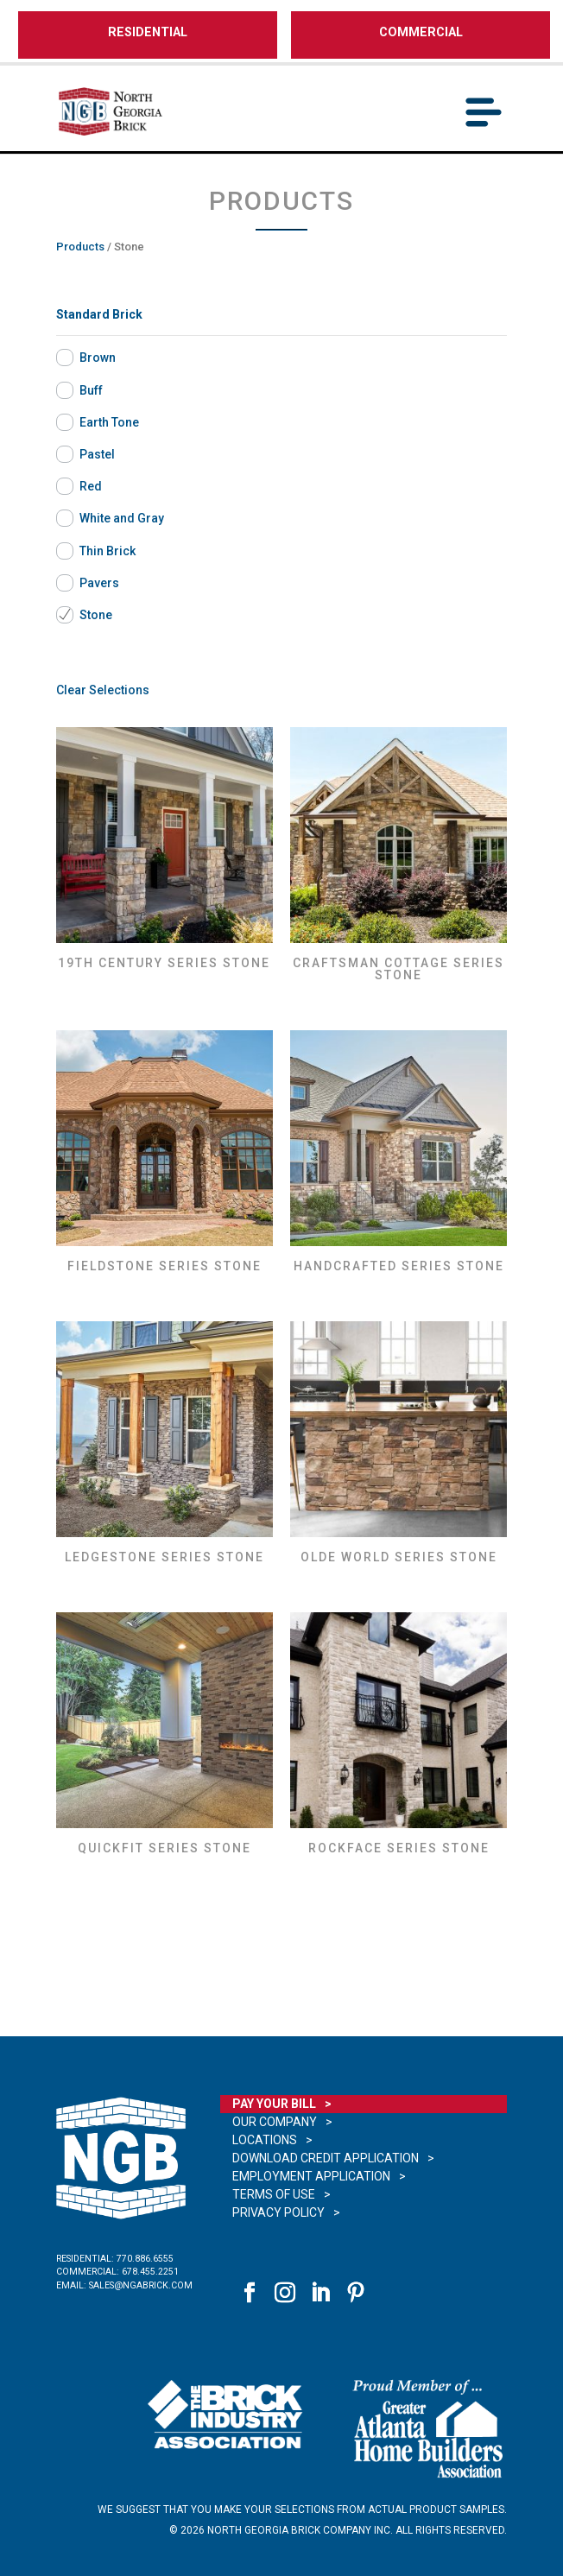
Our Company (274, 2122)
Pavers (99, 583)
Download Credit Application (325, 2158)
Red (90, 486)
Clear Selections (102, 690)
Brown (97, 357)
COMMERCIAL (421, 32)
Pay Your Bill (274, 2104)
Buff (91, 390)
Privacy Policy (278, 2212)
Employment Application (311, 2176)
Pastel (97, 454)
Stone (95, 615)
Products (80, 246)
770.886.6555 (145, 2258)
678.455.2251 (150, 2271)
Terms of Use (273, 2194)
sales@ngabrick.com (141, 2285)
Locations (264, 2140)
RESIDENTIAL (147, 32)
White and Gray (121, 518)
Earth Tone (109, 422)
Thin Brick (107, 551)
